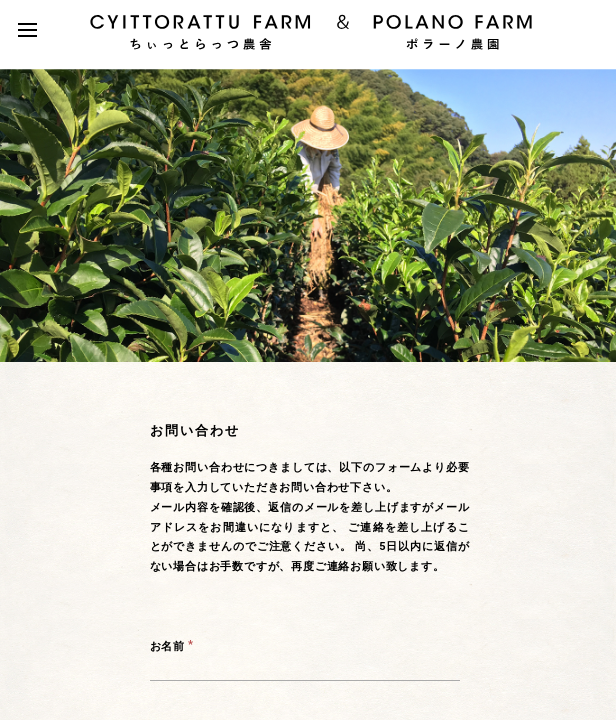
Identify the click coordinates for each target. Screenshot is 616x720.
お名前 (167, 646)
